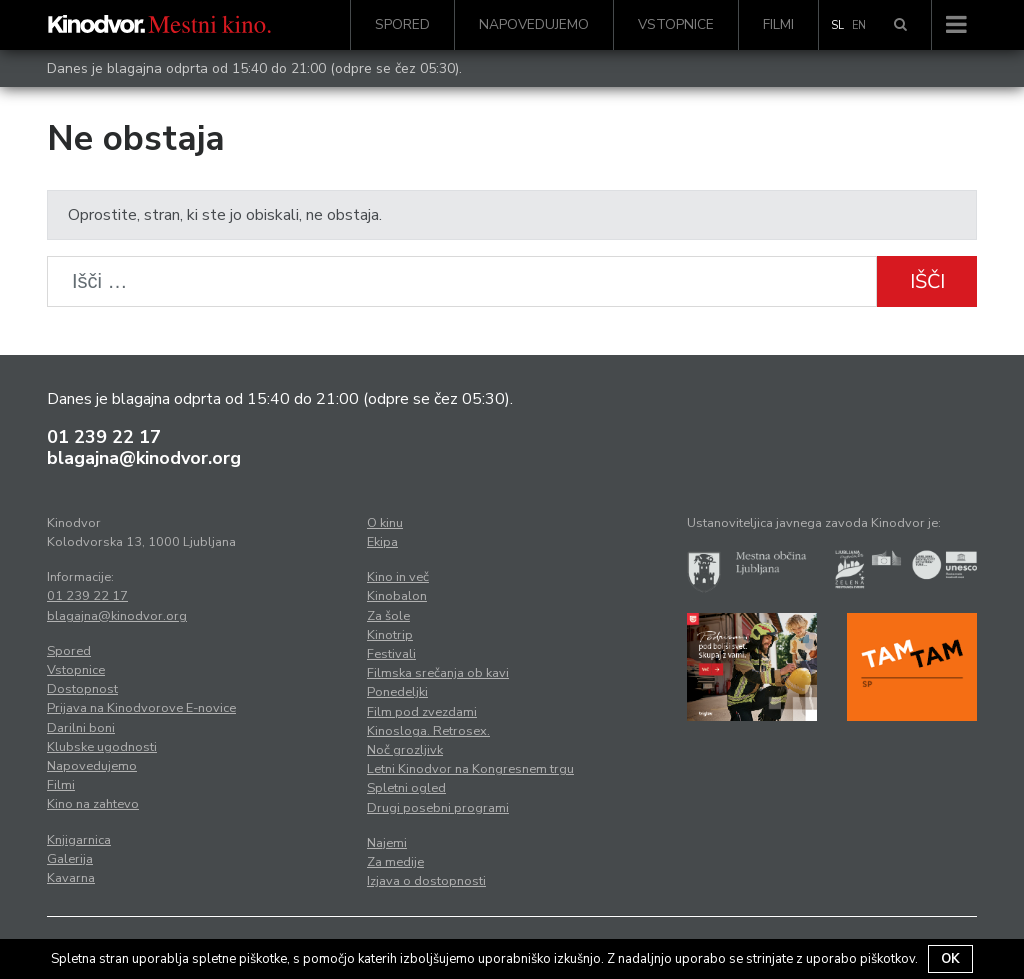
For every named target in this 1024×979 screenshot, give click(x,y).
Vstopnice (676, 24)
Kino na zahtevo (93, 804)
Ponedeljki (397, 692)
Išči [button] (927, 281)
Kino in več (398, 577)
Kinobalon (397, 596)
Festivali (391, 654)
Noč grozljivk (405, 750)
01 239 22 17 (104, 437)
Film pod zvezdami (422, 712)
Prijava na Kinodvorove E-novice (141, 708)
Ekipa (382, 542)
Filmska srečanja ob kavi (438, 673)
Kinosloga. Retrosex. (428, 731)
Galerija (70, 859)
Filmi (778, 24)
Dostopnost (82, 689)
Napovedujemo (534, 24)
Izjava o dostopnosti (426, 881)
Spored (402, 24)
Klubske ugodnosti (102, 747)
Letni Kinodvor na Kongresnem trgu (470, 769)
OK (950, 959)
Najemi (387, 843)
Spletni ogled (406, 788)
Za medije (395, 862)
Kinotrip (390, 635)
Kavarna (71, 878)
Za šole (388, 616)
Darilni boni (81, 728)
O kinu (385, 523)
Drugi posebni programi (438, 808)
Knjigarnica (79, 840)
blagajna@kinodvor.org (144, 458)
